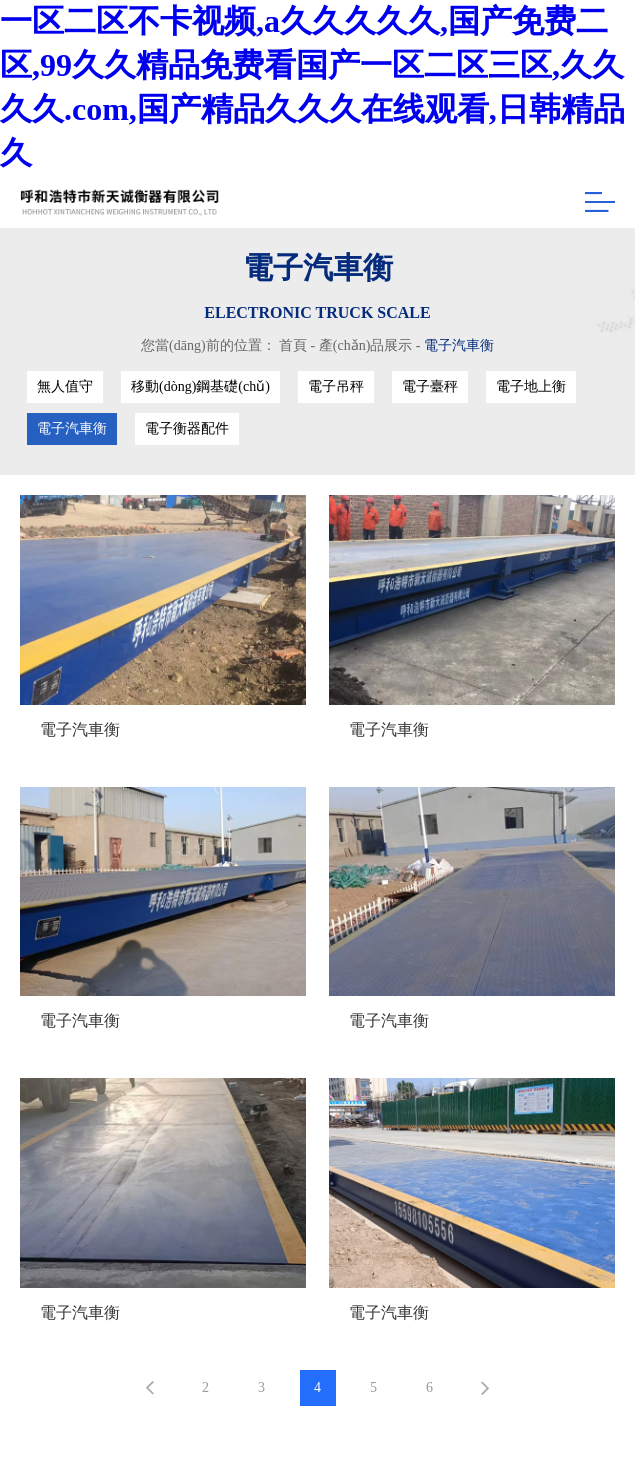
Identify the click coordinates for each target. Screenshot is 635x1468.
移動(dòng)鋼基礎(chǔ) (200, 386)
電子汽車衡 (459, 345)
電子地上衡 (531, 386)
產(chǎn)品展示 (366, 345)
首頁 (293, 345)
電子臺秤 (430, 386)
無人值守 (65, 386)
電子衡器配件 (187, 428)
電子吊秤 (336, 386)
